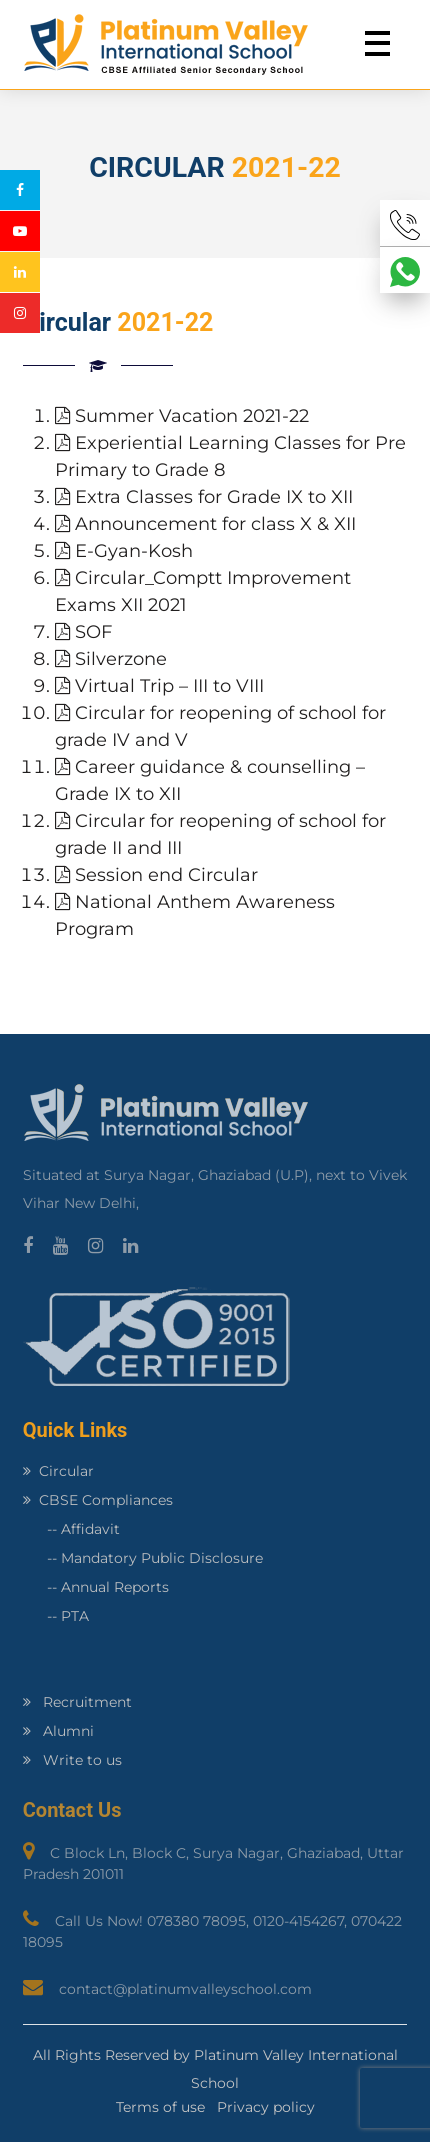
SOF (83, 632)
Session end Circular (156, 875)
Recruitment (77, 1702)
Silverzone (111, 659)
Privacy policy (266, 2107)
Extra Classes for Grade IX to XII (204, 497)
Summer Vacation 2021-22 (182, 416)
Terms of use (160, 2107)
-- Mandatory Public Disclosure (143, 1558)
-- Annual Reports (96, 1587)
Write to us (72, 1760)
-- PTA (56, 1616)
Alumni (58, 1731)
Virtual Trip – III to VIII (159, 686)
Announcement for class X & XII (205, 524)
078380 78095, (200, 1921)
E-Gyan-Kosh (124, 551)
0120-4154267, (302, 1921)
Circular (58, 1471)
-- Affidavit (71, 1529)
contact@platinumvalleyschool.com (185, 1989)
